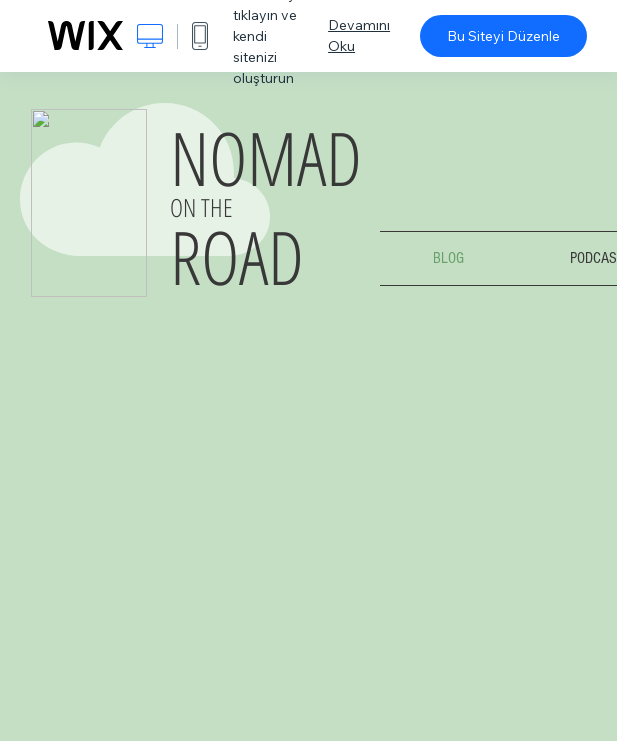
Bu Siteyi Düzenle (503, 36)
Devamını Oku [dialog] (359, 35)
